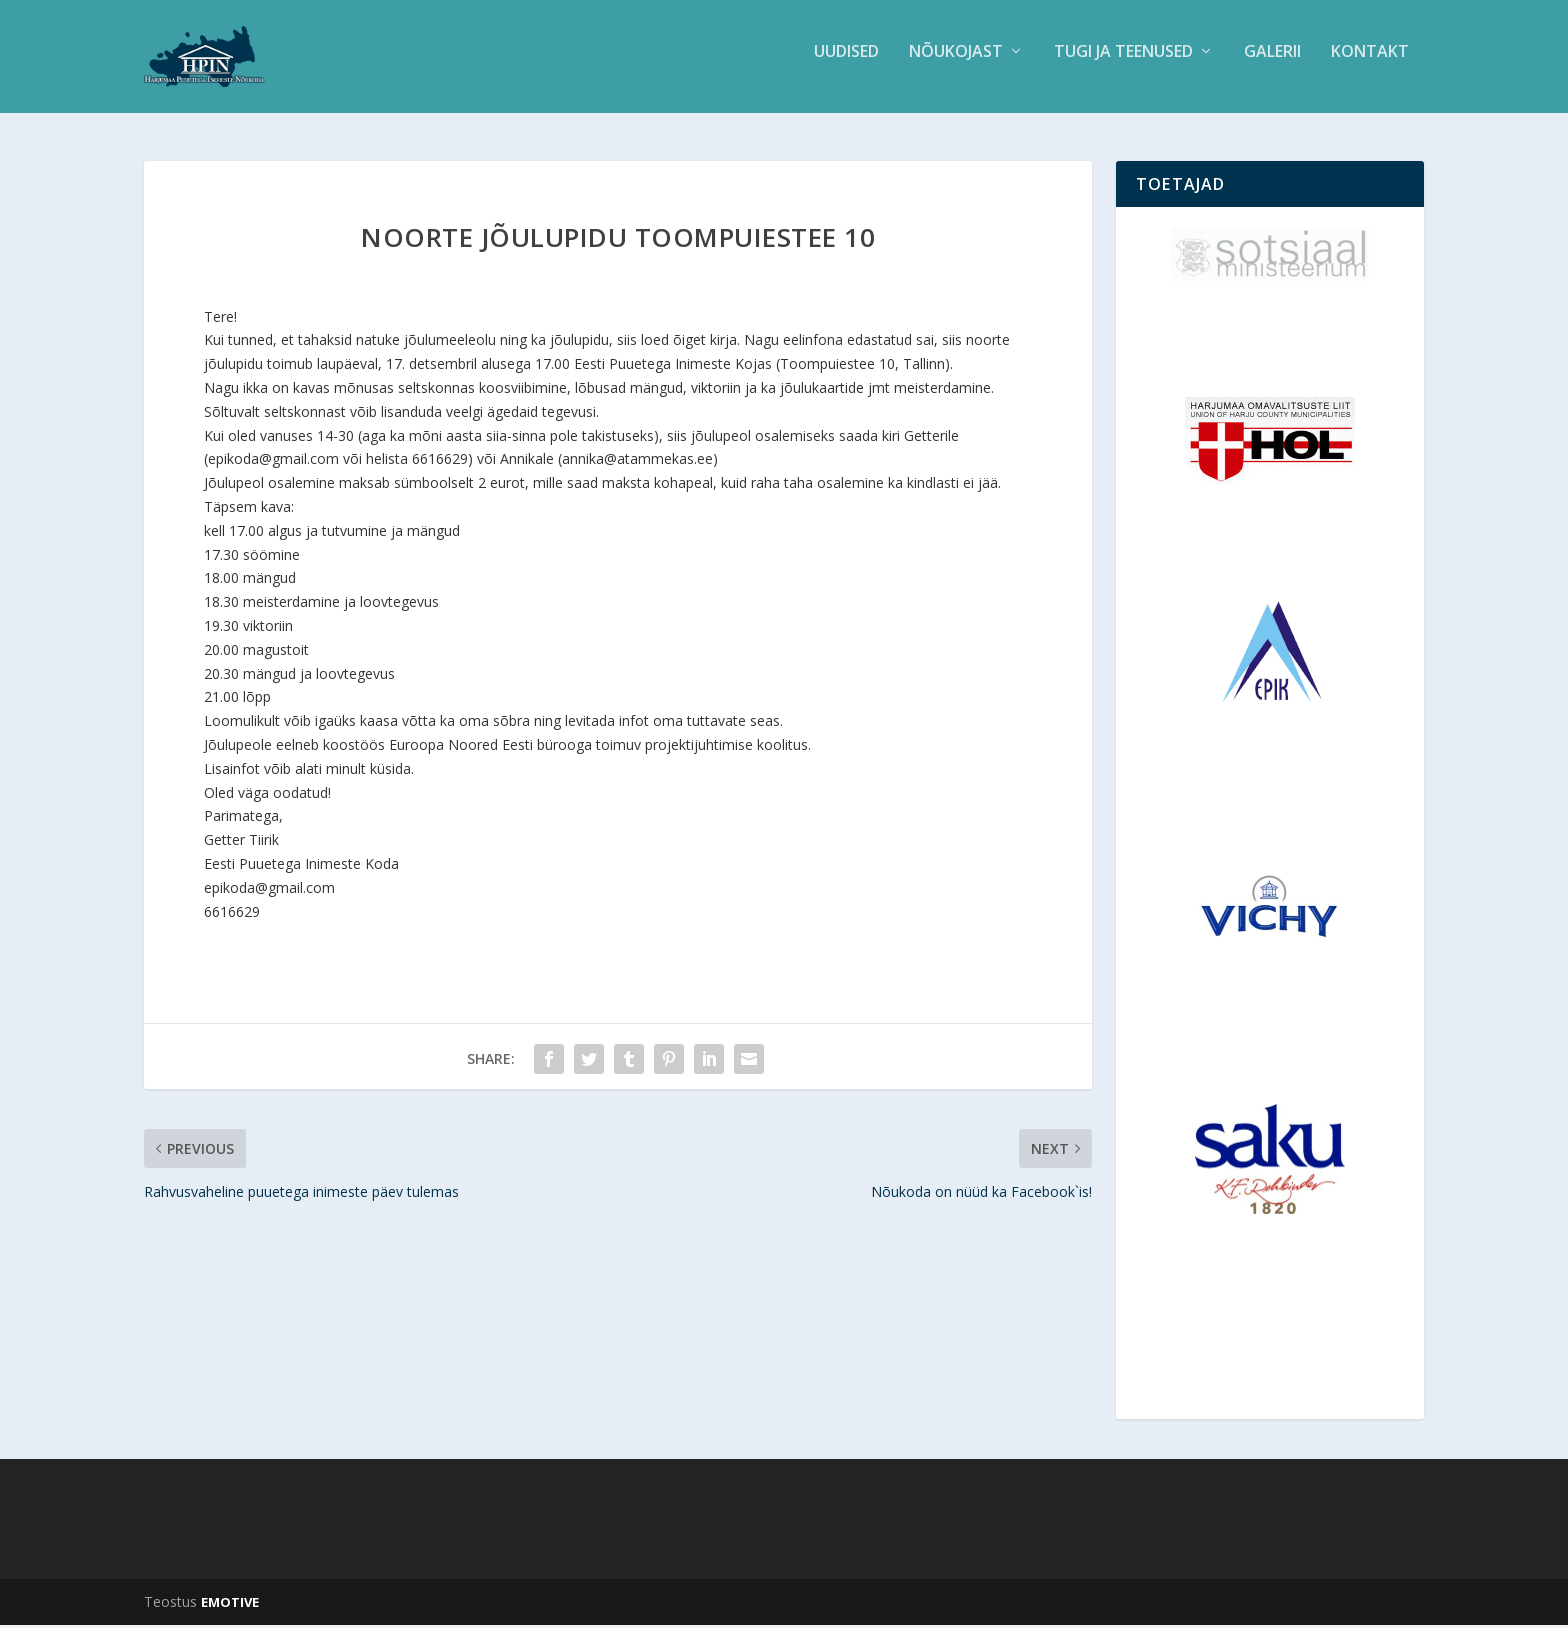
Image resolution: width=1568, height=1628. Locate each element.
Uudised (846, 63)
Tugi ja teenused (1123, 63)
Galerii (1272, 63)
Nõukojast (956, 63)
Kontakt (1370, 63)
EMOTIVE (230, 1605)
